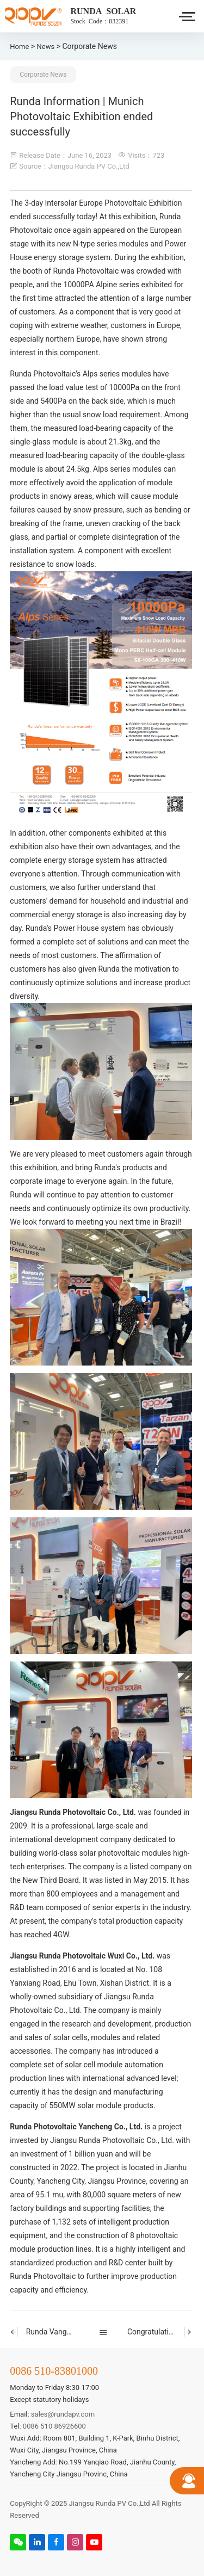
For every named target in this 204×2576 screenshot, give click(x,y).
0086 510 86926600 (54, 2426)
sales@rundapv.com (63, 2414)
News (46, 46)
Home (19, 46)
